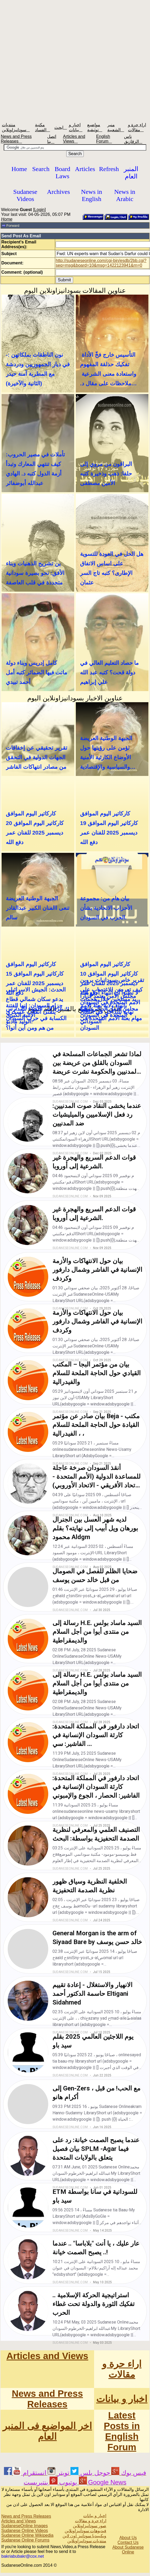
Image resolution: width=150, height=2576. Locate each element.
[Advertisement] (75, 60)
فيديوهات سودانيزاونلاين (85, 2531)
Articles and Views (74, 138)
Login (39, 209)
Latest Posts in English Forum (122, 2431)
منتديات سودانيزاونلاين (86, 2541)
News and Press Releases (16, 138)
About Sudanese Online (128, 2549)
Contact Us (128, 2542)
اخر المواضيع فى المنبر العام (47, 2431)
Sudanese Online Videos (24, 2530)
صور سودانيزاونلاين (89, 2525)
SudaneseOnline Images (24, 2525)
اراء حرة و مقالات (121, 2369)
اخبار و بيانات (121, 2399)
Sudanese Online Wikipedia (27, 2535)
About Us (128, 2537)
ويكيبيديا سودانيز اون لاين (84, 2536)
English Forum (104, 138)
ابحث (60, 127)
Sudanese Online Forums (25, 2540)
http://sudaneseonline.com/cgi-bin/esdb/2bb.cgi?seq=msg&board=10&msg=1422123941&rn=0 (101, 263)
